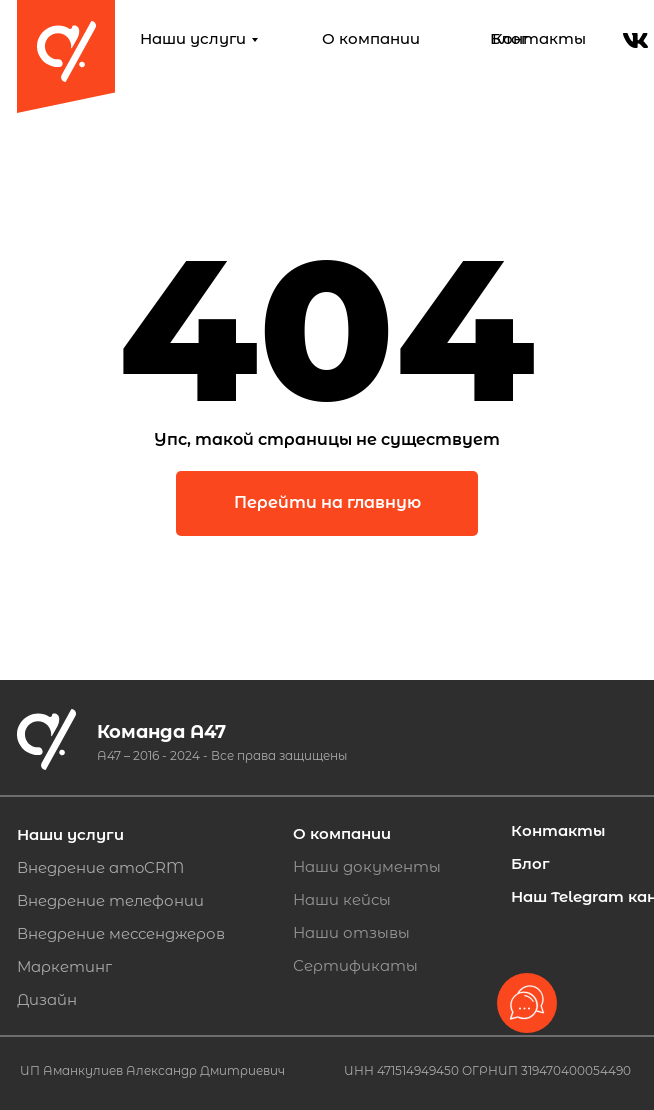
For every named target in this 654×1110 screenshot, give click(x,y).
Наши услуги (193, 38)
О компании (371, 38)
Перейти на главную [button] (327, 502)
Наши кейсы (342, 899)
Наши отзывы (351, 932)
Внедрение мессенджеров (121, 933)
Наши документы (367, 866)
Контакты (539, 38)
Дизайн (47, 999)
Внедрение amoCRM (100, 867)
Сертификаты (355, 965)
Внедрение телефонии (110, 900)
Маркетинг (64, 966)
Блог (509, 38)
